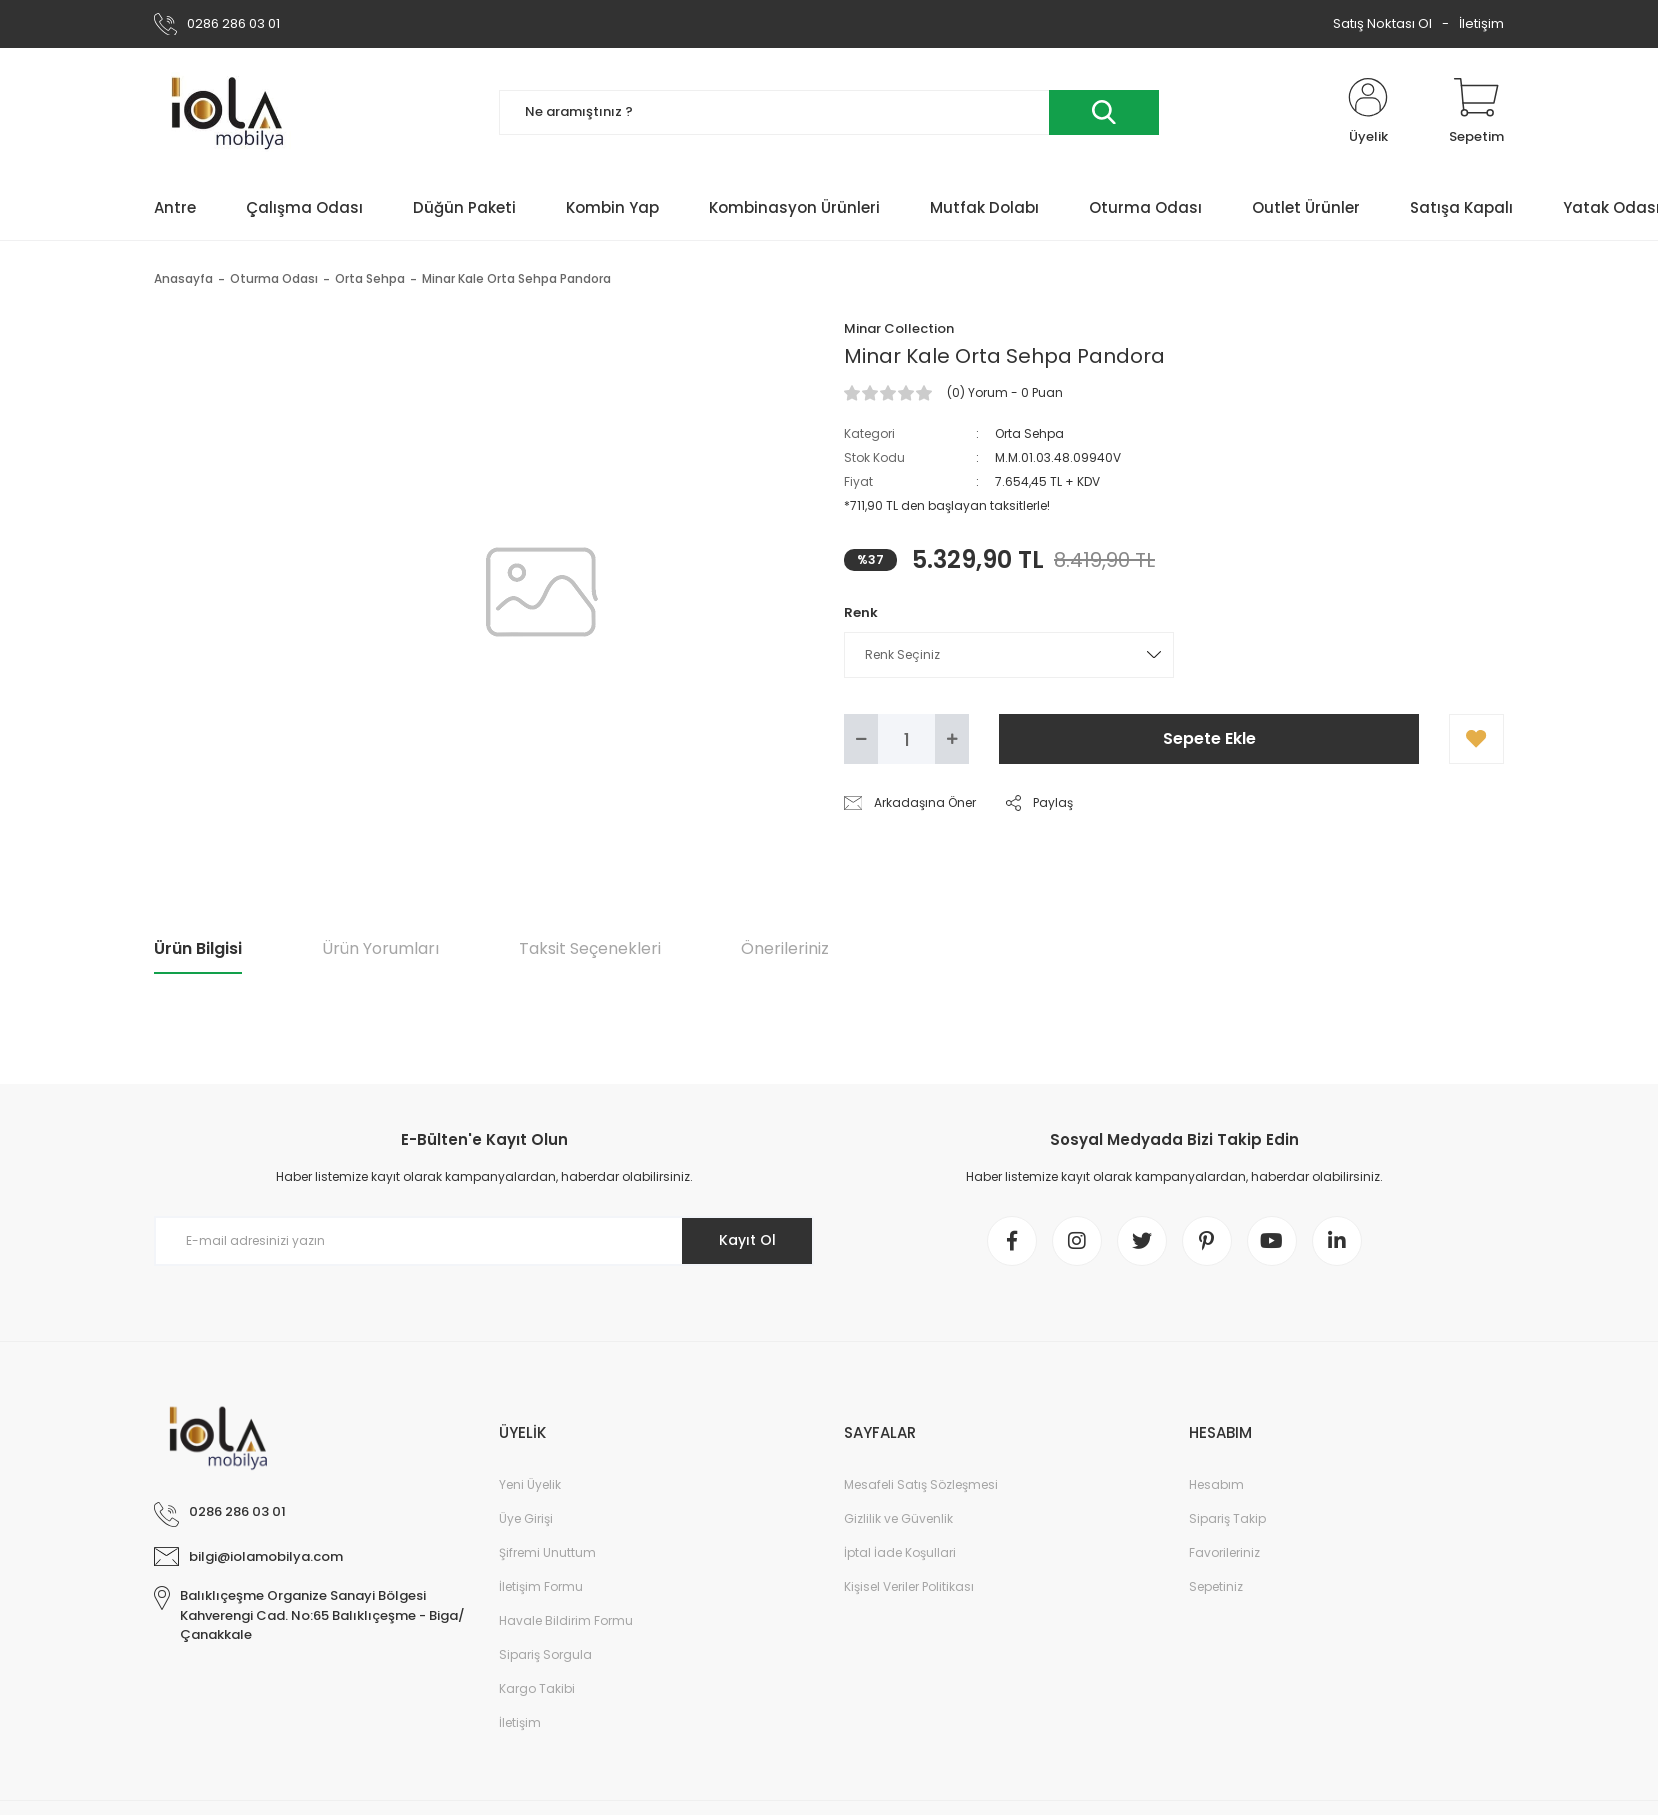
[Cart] (1476, 112)
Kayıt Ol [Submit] (747, 1240)
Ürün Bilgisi (198, 948)
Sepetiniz (1216, 1586)
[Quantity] (906, 739)
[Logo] (234, 112)
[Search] (829, 112)
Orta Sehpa (1029, 433)
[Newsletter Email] (484, 1241)
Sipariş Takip (1227, 1518)
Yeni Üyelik (530, 1484)
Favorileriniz (1224, 1552)
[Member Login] (1368, 112)
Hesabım (1216, 1484)
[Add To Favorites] (1476, 739)
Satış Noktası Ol (1382, 23)
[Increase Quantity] (952, 739)
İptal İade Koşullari (900, 1552)
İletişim (1481, 23)
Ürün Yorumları (380, 948)
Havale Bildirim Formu (566, 1620)
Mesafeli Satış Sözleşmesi (921, 1484)
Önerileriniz (785, 948)
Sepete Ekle (1209, 738)
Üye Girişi (526, 1518)
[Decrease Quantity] (861, 739)
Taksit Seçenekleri (590, 948)
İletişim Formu (541, 1586)
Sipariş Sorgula (545, 1654)
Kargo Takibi (537, 1688)
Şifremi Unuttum (547, 1552)
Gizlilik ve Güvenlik (898, 1518)
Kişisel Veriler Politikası (909, 1586)
